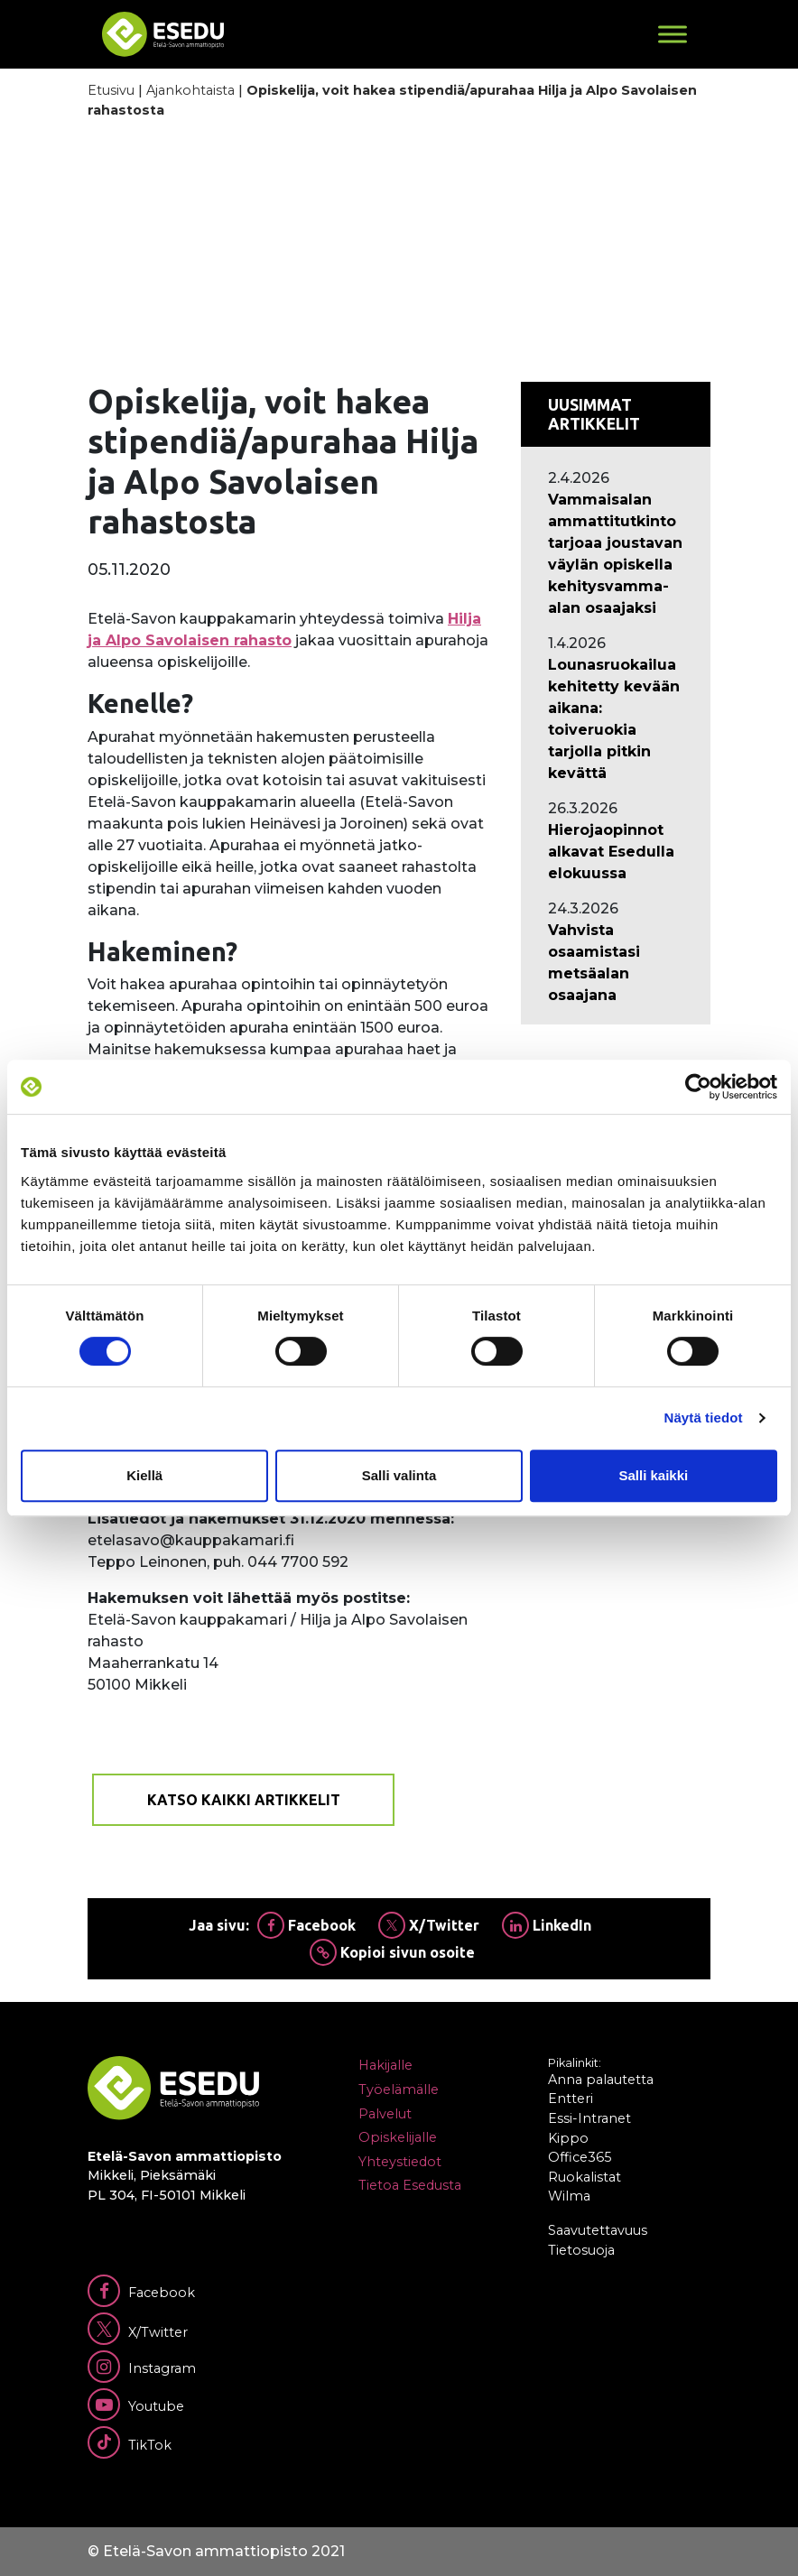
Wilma (569, 2196)
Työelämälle (398, 2089)
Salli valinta (399, 1475)
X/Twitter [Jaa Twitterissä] (428, 1925)
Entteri (570, 2098)
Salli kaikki (653, 1475)
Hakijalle (385, 2065)
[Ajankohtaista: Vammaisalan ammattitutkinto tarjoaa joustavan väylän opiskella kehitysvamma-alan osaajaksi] (615, 554)
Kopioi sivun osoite (392, 1952)
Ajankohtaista (190, 90)
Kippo (568, 2138)
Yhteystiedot (399, 2162)
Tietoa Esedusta (409, 2185)
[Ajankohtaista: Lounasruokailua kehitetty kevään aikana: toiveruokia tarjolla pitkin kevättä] (615, 719)
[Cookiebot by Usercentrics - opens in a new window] (698, 1086)
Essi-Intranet (589, 2118)
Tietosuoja (581, 2250)
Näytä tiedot (703, 1417)
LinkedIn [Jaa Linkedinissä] (546, 1925)
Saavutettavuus (597, 2230)
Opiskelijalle (397, 2137)
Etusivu (111, 90)
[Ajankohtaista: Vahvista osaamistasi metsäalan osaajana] (615, 963)
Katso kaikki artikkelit (243, 1800)
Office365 (579, 2157)
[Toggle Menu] (672, 33)
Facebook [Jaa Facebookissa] (306, 1925)
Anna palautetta (601, 2079)
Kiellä (144, 1475)
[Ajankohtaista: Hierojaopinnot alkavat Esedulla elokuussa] (615, 852)
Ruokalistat (584, 2177)
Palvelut (385, 2114)
